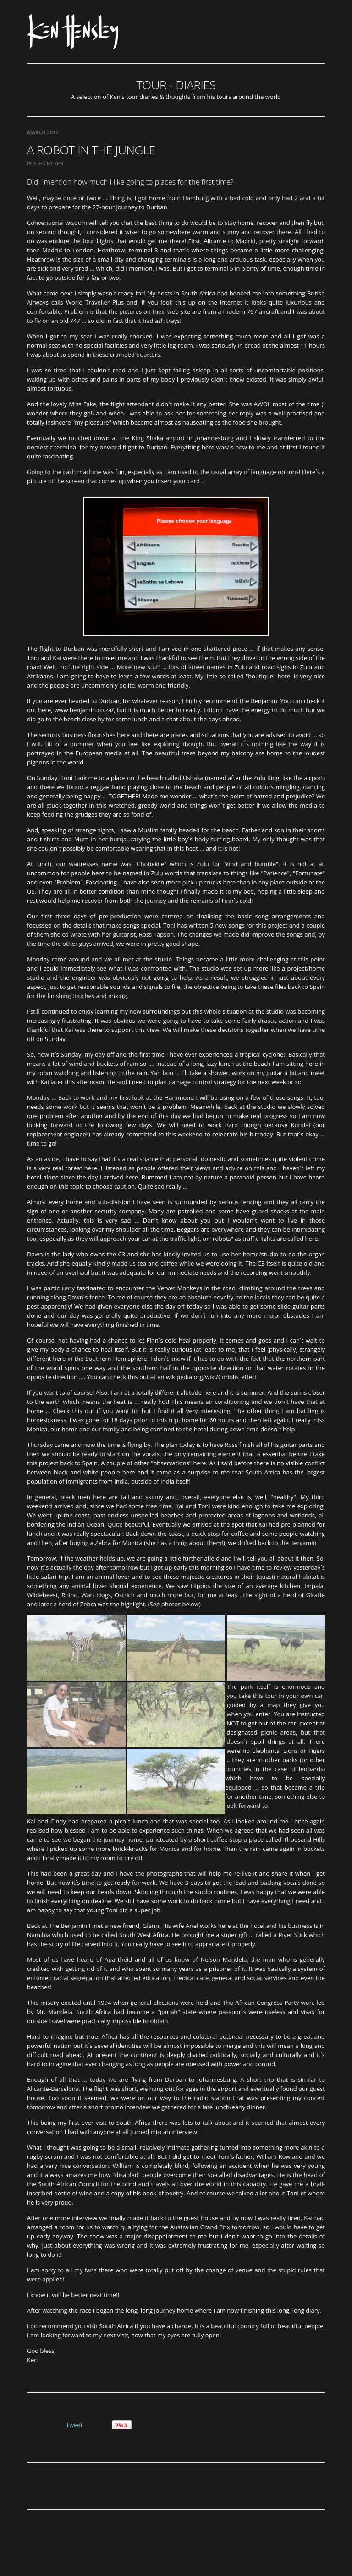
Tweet (74, 2425)
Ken (58, 163)
